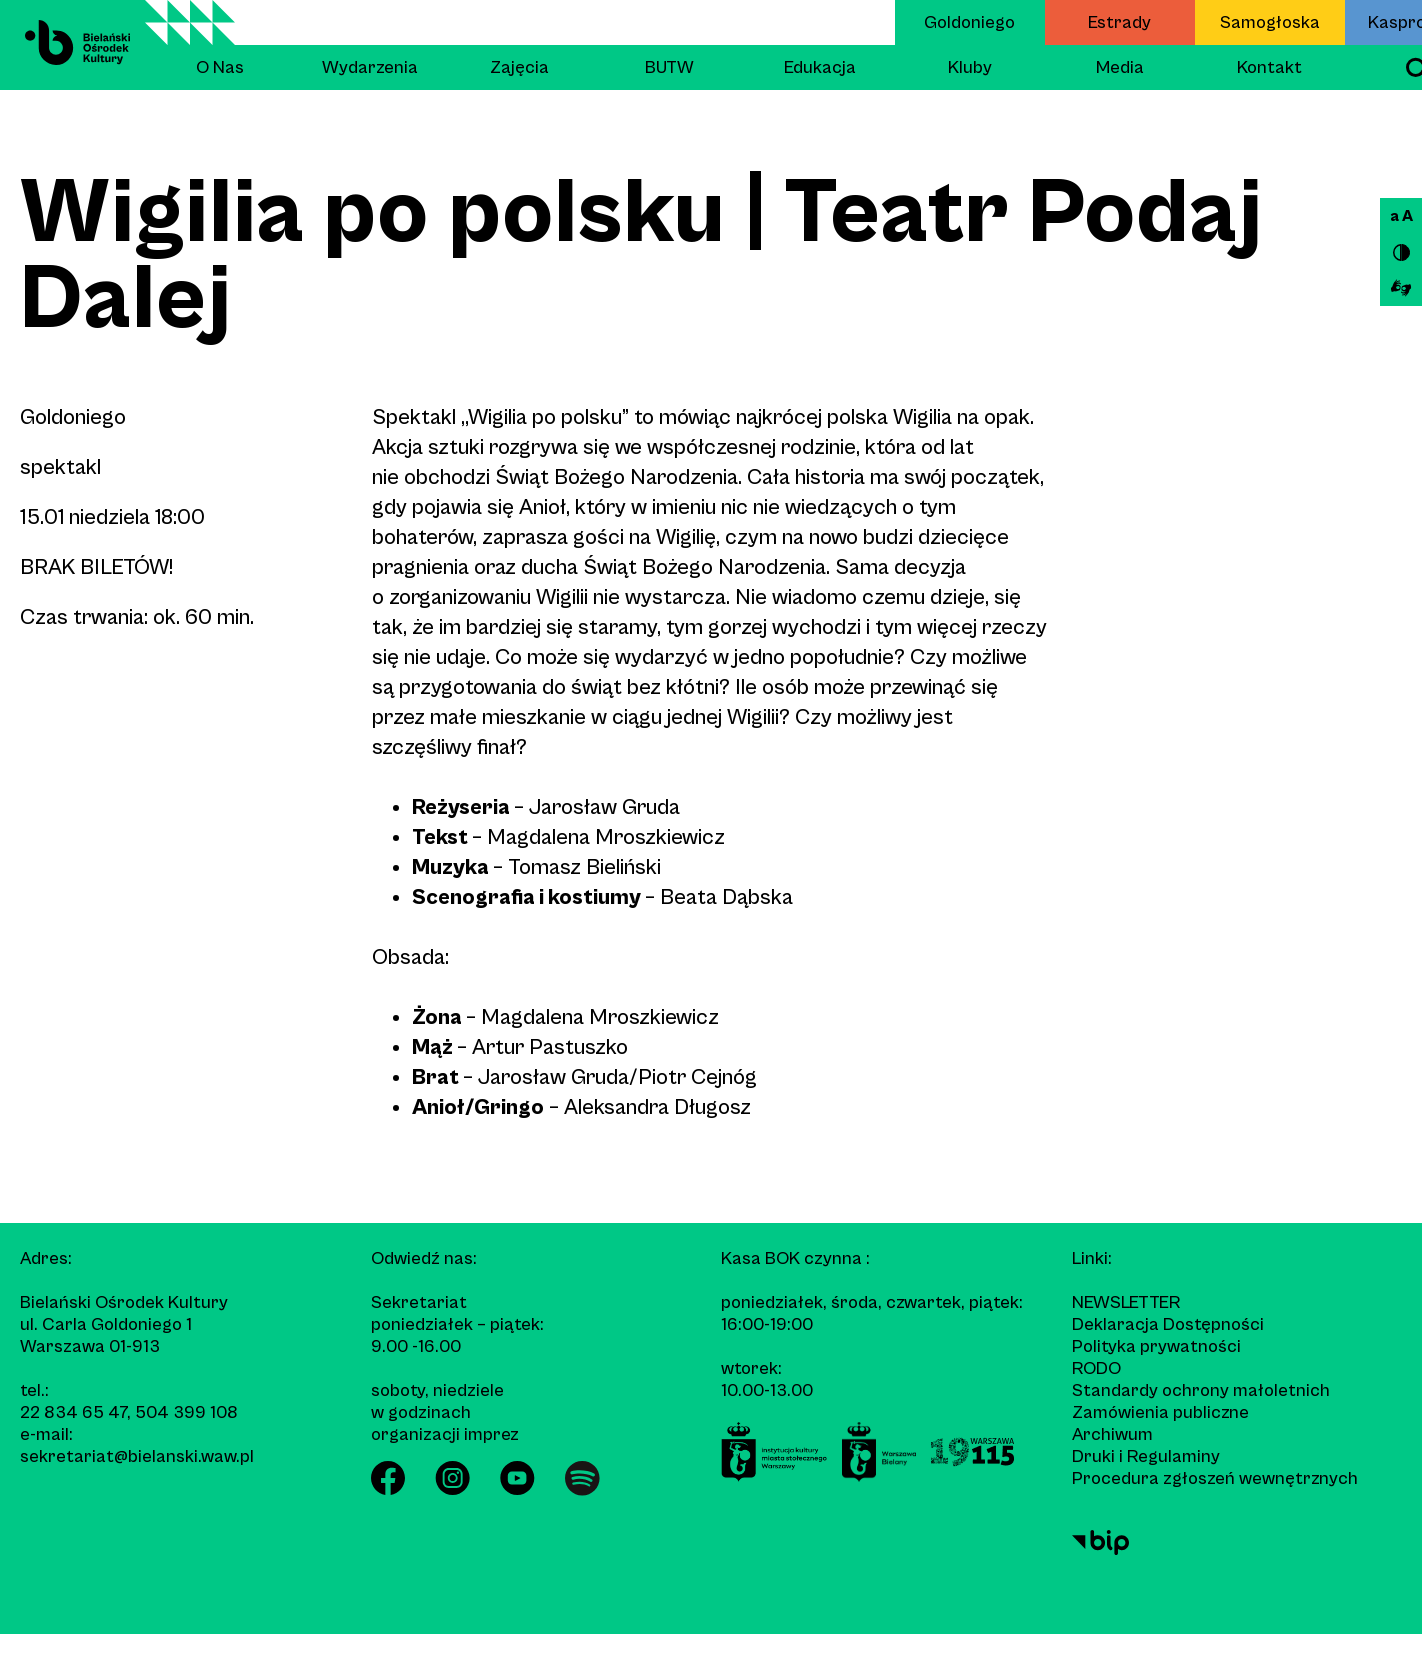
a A (1401, 216)
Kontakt (1269, 67)
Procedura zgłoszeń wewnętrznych (1215, 1478)
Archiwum (1112, 1434)
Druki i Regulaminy (1146, 1456)
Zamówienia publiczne (1160, 1412)
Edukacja (820, 67)
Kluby (970, 67)
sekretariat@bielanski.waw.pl (137, 1456)
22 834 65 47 (73, 1412)
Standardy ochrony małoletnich (1201, 1390)
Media (1120, 67)
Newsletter (1126, 1302)
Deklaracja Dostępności (1168, 1324)
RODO (1096, 1368)
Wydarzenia (370, 67)
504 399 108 (186, 1412)
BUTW (669, 67)
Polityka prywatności (1156, 1346)
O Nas (220, 67)
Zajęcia (519, 67)
